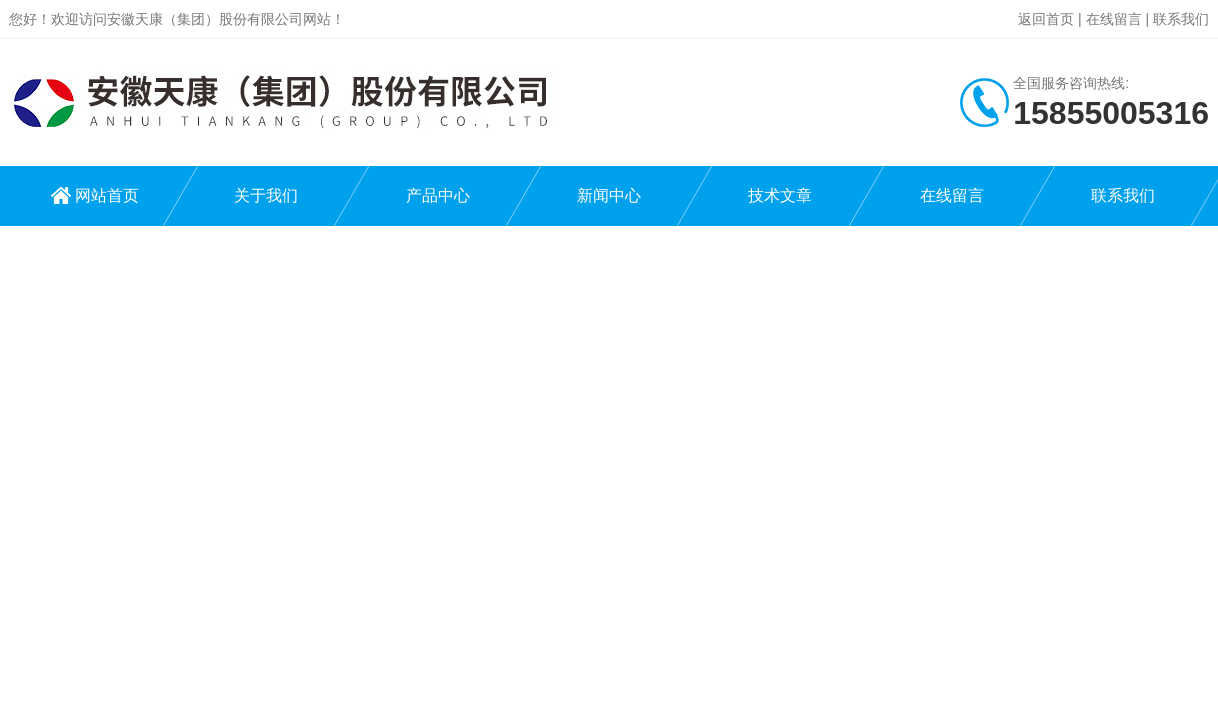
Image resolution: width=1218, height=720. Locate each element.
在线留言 (1114, 19)
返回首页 (1046, 19)
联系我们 (1181, 19)
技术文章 (780, 195)
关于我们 (266, 195)
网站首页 (107, 195)
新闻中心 (609, 195)
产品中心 (438, 195)
